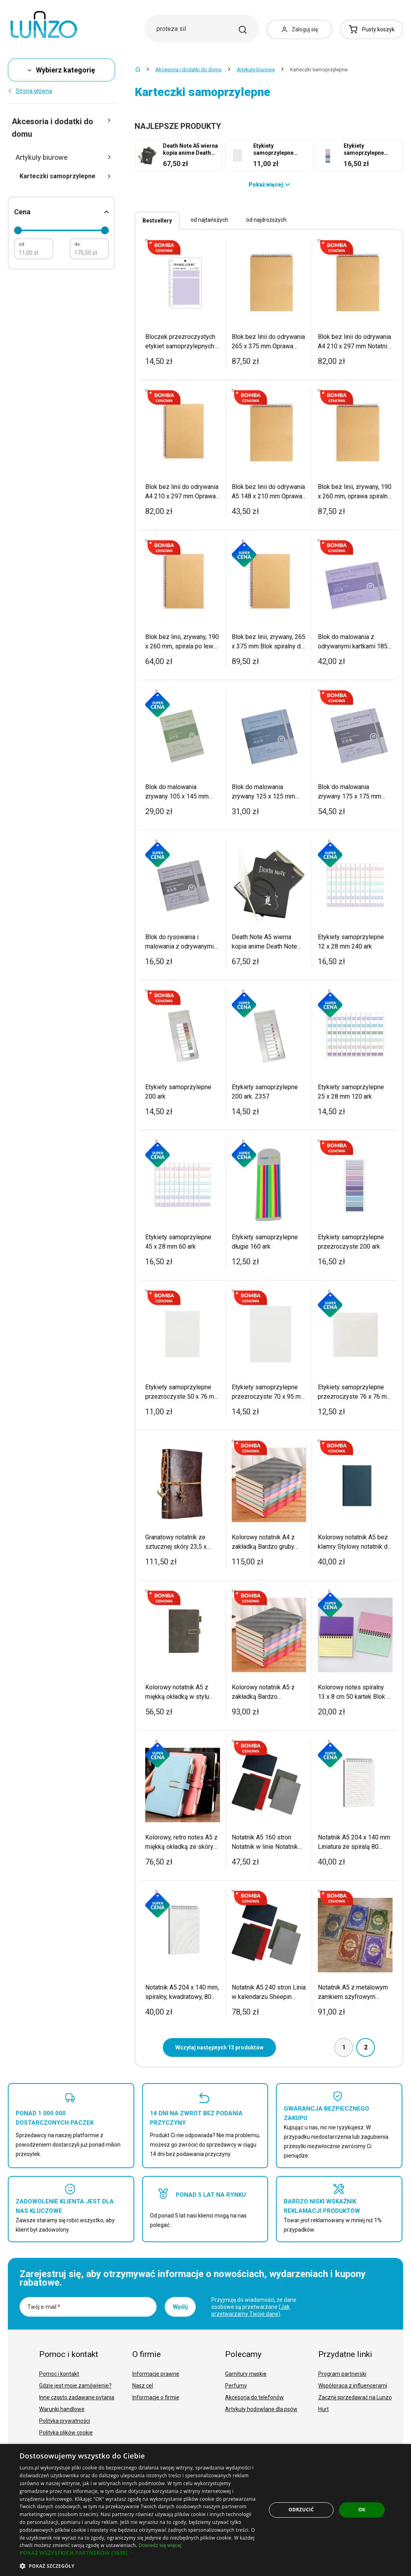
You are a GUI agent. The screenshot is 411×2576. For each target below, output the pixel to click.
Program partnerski (342, 2374)
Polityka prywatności (64, 2421)
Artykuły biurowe (256, 69)
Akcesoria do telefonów (254, 2397)
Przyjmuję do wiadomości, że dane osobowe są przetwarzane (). (253, 2307)
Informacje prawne (155, 2374)
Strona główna (30, 91)
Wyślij (180, 2307)
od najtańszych (209, 220)
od (21, 244)
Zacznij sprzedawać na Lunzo (355, 2397)
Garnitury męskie (246, 2374)
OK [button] (361, 2509)
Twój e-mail (43, 2307)
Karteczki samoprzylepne (65, 176)
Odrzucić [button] (301, 2509)
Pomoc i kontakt (59, 2374)
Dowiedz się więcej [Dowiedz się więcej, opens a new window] (160, 2545)
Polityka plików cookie (66, 2432)
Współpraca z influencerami (352, 2385)
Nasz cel (142, 2385)
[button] (139, 2552)
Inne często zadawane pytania (76, 2397)
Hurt (323, 2409)
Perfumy (236, 2385)
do (77, 244)
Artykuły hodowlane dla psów (261, 2409)
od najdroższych (266, 220)
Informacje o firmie (155, 2397)
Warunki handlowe (62, 2409)
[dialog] (205, 2510)
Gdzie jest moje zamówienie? (75, 2385)
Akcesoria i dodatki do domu (188, 69)
